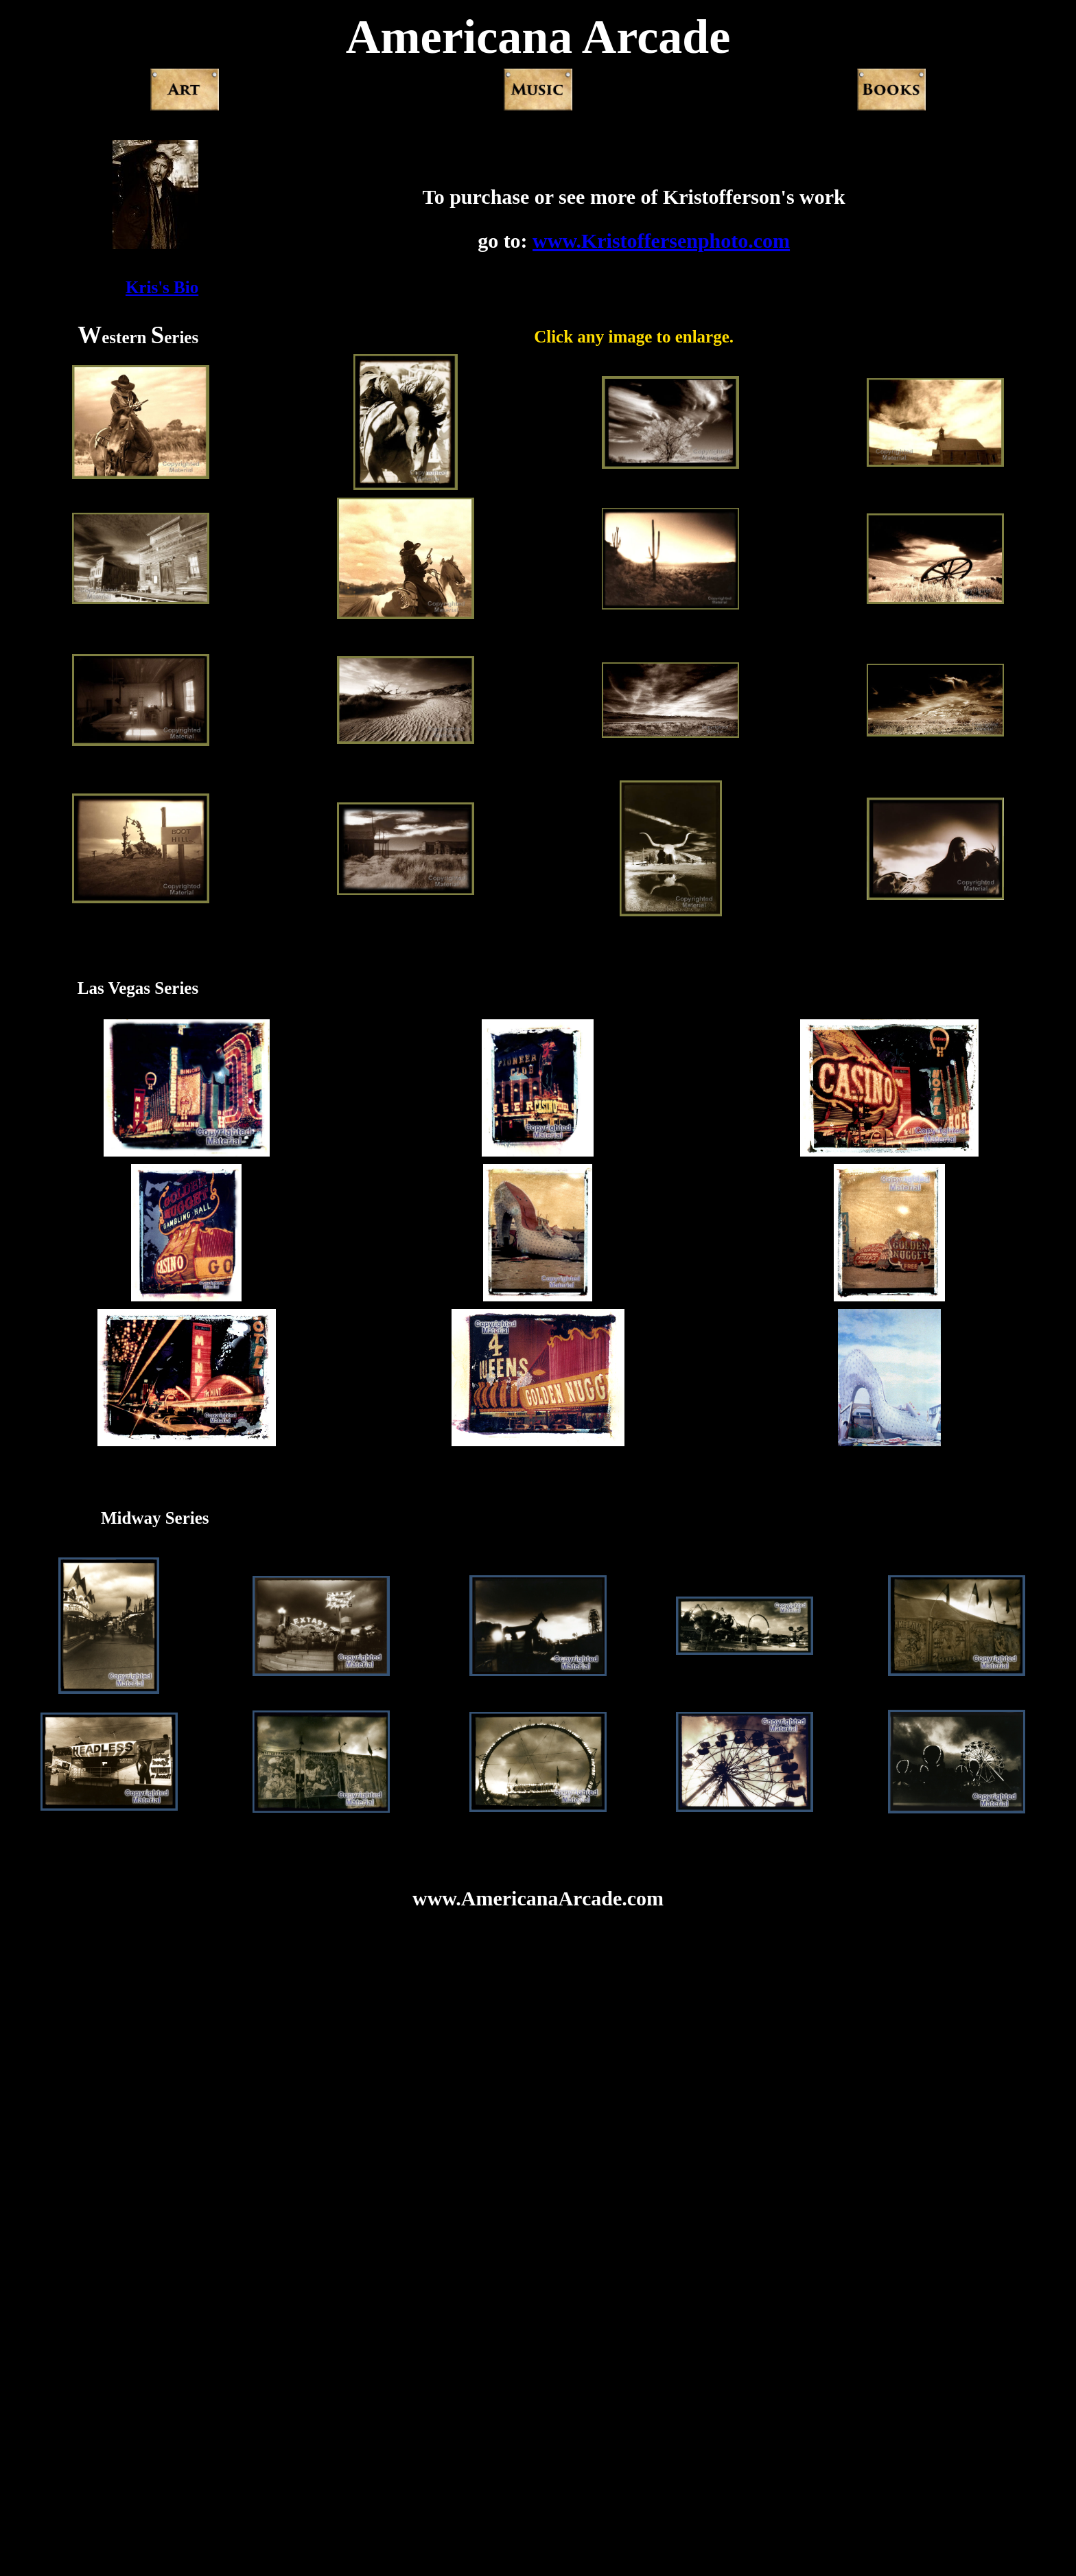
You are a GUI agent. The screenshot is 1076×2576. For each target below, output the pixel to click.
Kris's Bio (162, 287)
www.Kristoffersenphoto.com (661, 240)
